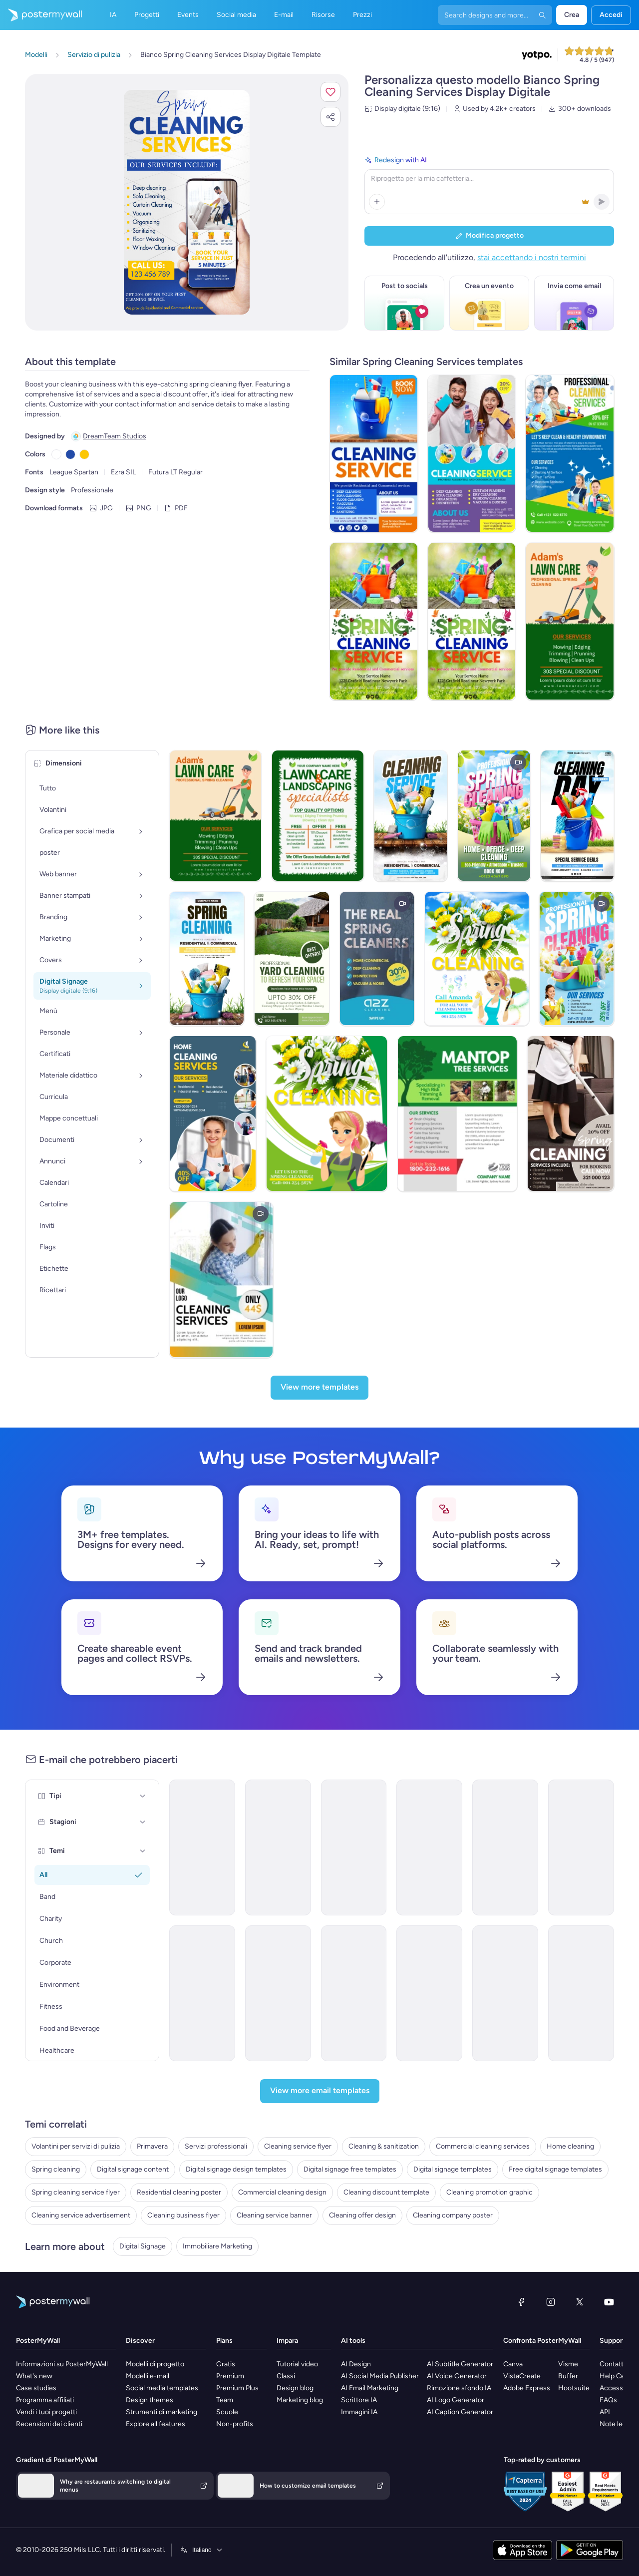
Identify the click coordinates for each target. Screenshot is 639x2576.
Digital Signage (142, 2246)
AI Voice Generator (457, 2376)
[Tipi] (143, 1796)
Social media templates (162, 2388)
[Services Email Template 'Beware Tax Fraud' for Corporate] (354, 1993)
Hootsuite (574, 2388)
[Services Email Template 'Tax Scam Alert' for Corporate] (581, 1993)
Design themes (149, 2400)
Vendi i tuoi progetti (46, 2412)
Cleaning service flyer (297, 2146)
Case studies (36, 2388)
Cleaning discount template (386, 2192)
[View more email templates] (319, 2091)
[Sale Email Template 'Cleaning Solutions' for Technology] (278, 1993)
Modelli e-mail (147, 2376)
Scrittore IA (359, 2400)
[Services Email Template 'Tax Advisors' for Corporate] (429, 1993)
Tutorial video (297, 2364)
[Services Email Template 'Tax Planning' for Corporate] (278, 1847)
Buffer (568, 2376)
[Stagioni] (143, 1822)
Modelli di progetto (155, 2364)
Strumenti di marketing (161, 2412)
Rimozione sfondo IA (459, 2388)
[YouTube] (609, 2302)
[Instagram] (551, 2302)
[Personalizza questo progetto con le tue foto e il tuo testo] (187, 202)
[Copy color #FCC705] (84, 454)
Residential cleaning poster (179, 2192)
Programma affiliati (45, 2400)
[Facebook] (521, 2302)
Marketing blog (300, 2400)
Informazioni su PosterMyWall (62, 2364)
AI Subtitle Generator (460, 2364)
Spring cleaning (55, 2169)
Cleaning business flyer (183, 2215)
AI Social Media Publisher (380, 2376)
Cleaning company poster (453, 2215)
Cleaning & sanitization (383, 2146)
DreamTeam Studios (114, 436)
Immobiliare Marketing (217, 2246)
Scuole (227, 2412)
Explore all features (155, 2424)
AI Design (356, 2364)
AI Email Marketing (369, 2388)
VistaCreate (522, 2376)
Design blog (295, 2388)
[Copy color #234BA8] (70, 454)
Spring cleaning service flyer (75, 2192)
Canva (513, 2364)
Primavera (152, 2146)
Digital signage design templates (236, 2169)
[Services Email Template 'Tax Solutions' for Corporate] (429, 1847)
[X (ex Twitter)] (580, 2302)
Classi (286, 2376)
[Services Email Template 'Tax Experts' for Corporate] (202, 1993)
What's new (34, 2376)
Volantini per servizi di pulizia (75, 2146)
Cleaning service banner (274, 2215)
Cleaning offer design (362, 2215)
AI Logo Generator (455, 2400)
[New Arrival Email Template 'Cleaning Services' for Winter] (581, 1847)
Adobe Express (526, 2388)
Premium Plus (237, 2388)
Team (224, 2400)
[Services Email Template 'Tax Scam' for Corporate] (505, 1993)
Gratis (225, 2364)
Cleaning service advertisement (80, 2215)
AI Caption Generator (460, 2412)
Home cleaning (570, 2146)
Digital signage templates (452, 2169)
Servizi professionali (216, 2146)
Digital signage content (133, 2169)
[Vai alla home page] (41, 15)
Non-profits (234, 2424)
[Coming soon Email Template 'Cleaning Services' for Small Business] (354, 1847)
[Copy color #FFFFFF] (56, 454)
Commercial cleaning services (483, 2146)
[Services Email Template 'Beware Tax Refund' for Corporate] (202, 1847)
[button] (330, 92)
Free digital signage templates (555, 2169)
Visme (568, 2364)
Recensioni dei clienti (49, 2424)
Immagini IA (359, 2412)
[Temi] (143, 1851)
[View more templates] (319, 1388)
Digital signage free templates (350, 2169)
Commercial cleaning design (282, 2192)
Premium (230, 2376)
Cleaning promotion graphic (489, 2192)
